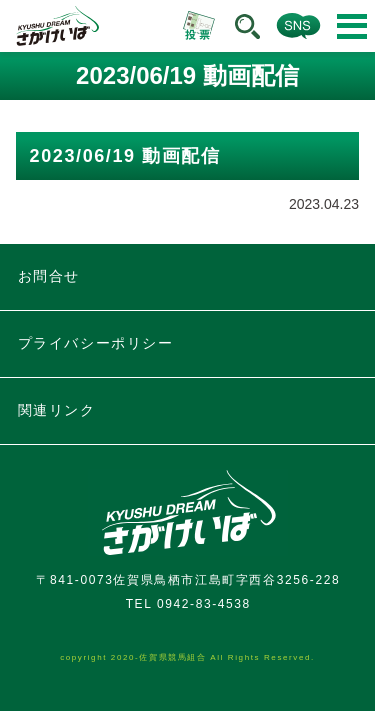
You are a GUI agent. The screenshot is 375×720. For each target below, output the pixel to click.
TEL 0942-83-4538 (188, 604)
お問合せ (49, 276)
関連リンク (57, 410)
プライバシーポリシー (96, 343)
